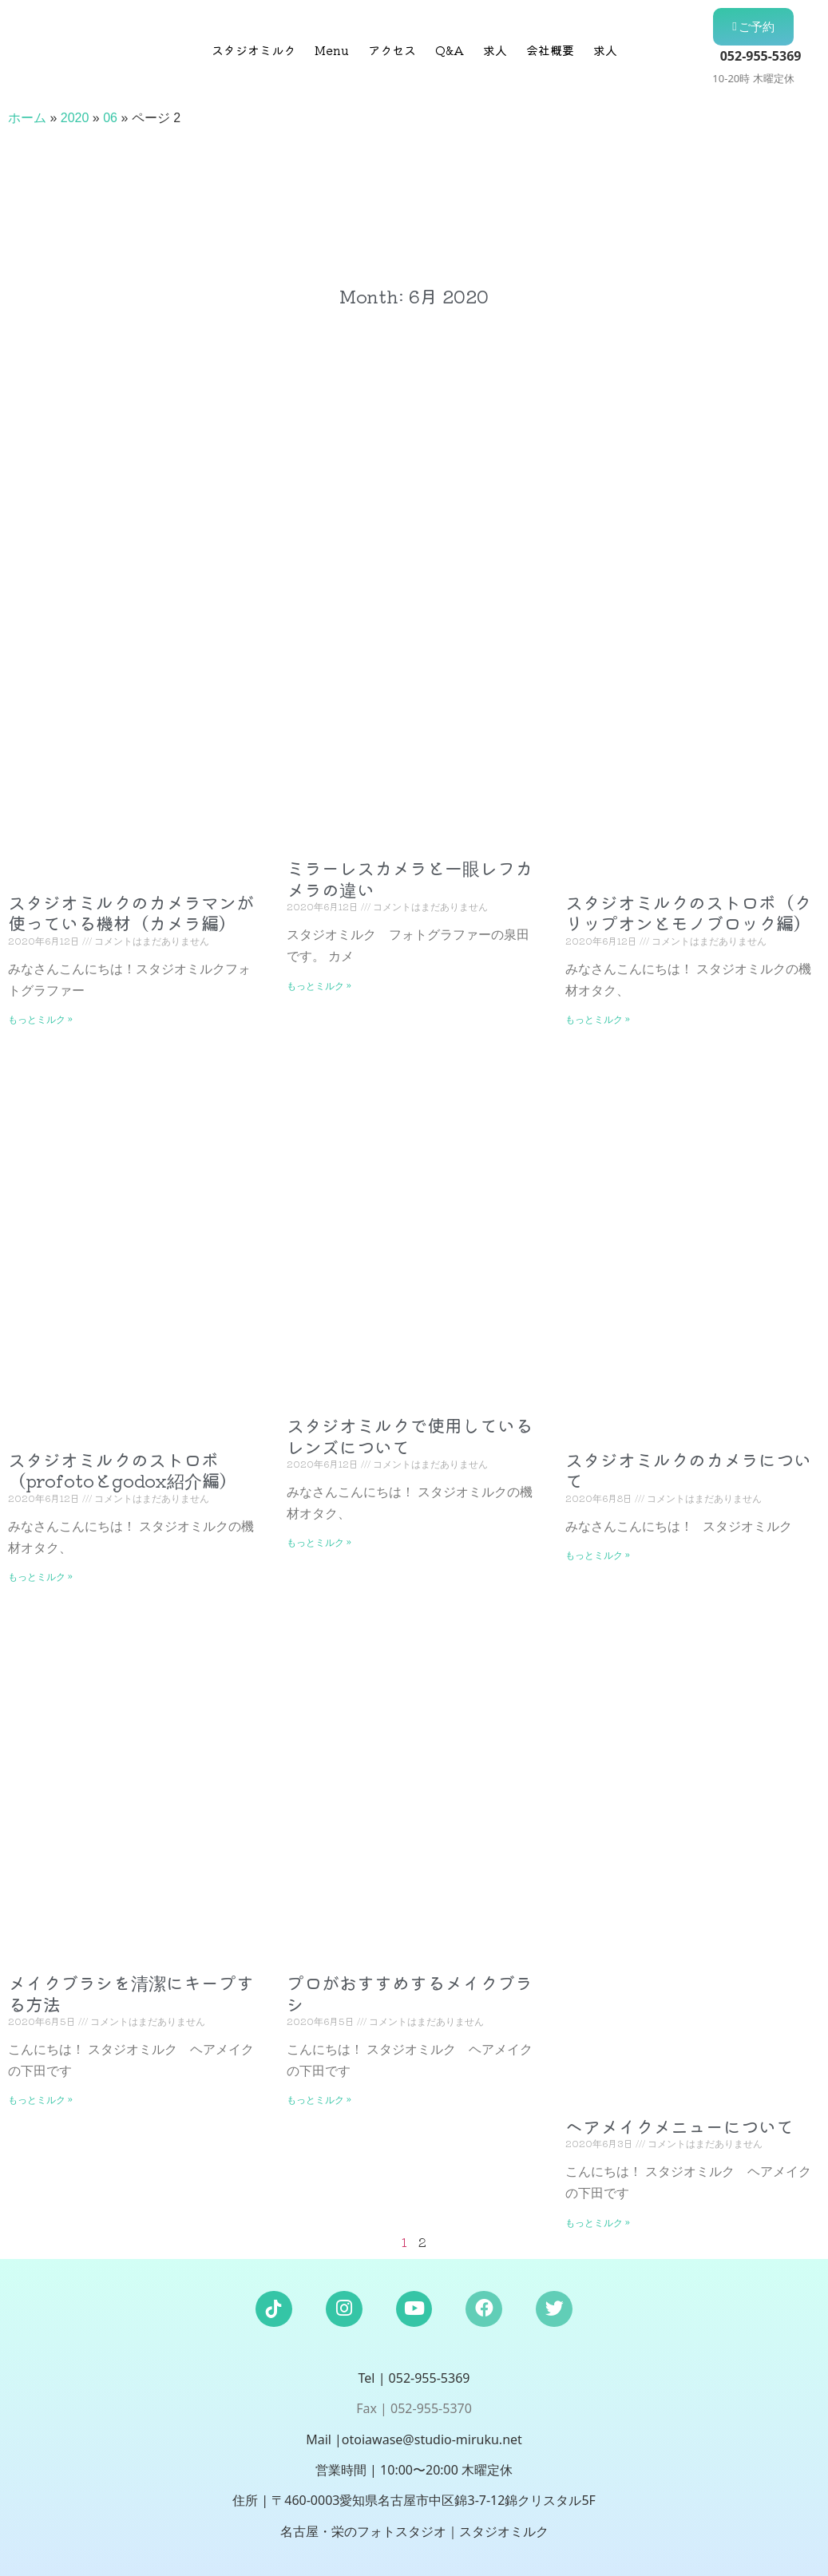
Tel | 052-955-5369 (414, 2378)
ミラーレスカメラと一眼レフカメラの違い (410, 877)
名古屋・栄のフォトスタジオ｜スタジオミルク (414, 2531)
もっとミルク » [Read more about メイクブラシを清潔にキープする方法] (40, 2099)
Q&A (449, 50)
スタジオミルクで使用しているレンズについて (410, 1435)
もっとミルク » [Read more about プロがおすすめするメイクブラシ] (319, 2099)
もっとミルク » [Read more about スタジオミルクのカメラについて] (597, 1554)
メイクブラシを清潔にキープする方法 (131, 1992)
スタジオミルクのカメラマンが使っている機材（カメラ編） (131, 912)
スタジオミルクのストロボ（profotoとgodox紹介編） (122, 1469)
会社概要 (550, 50)
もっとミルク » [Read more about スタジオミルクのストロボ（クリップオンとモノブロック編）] (597, 1018)
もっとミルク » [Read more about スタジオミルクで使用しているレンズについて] (319, 1541)
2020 (75, 118)
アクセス (392, 50)
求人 (495, 50)
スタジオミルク (253, 50)
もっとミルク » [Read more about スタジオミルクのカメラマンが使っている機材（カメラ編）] (40, 1018)
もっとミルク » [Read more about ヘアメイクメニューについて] (597, 2222)
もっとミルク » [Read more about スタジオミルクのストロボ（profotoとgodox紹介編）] (40, 1576)
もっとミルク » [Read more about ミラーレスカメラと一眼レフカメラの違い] (319, 985)
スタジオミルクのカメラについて (688, 1469)
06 (110, 118)
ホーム (27, 118)
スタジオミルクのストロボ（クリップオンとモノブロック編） (688, 912)
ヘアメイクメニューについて (679, 2125)
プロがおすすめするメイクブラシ (410, 1992)
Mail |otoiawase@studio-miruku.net (414, 2439)
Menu (332, 50)
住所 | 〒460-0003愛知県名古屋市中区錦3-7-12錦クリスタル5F (414, 2500)
